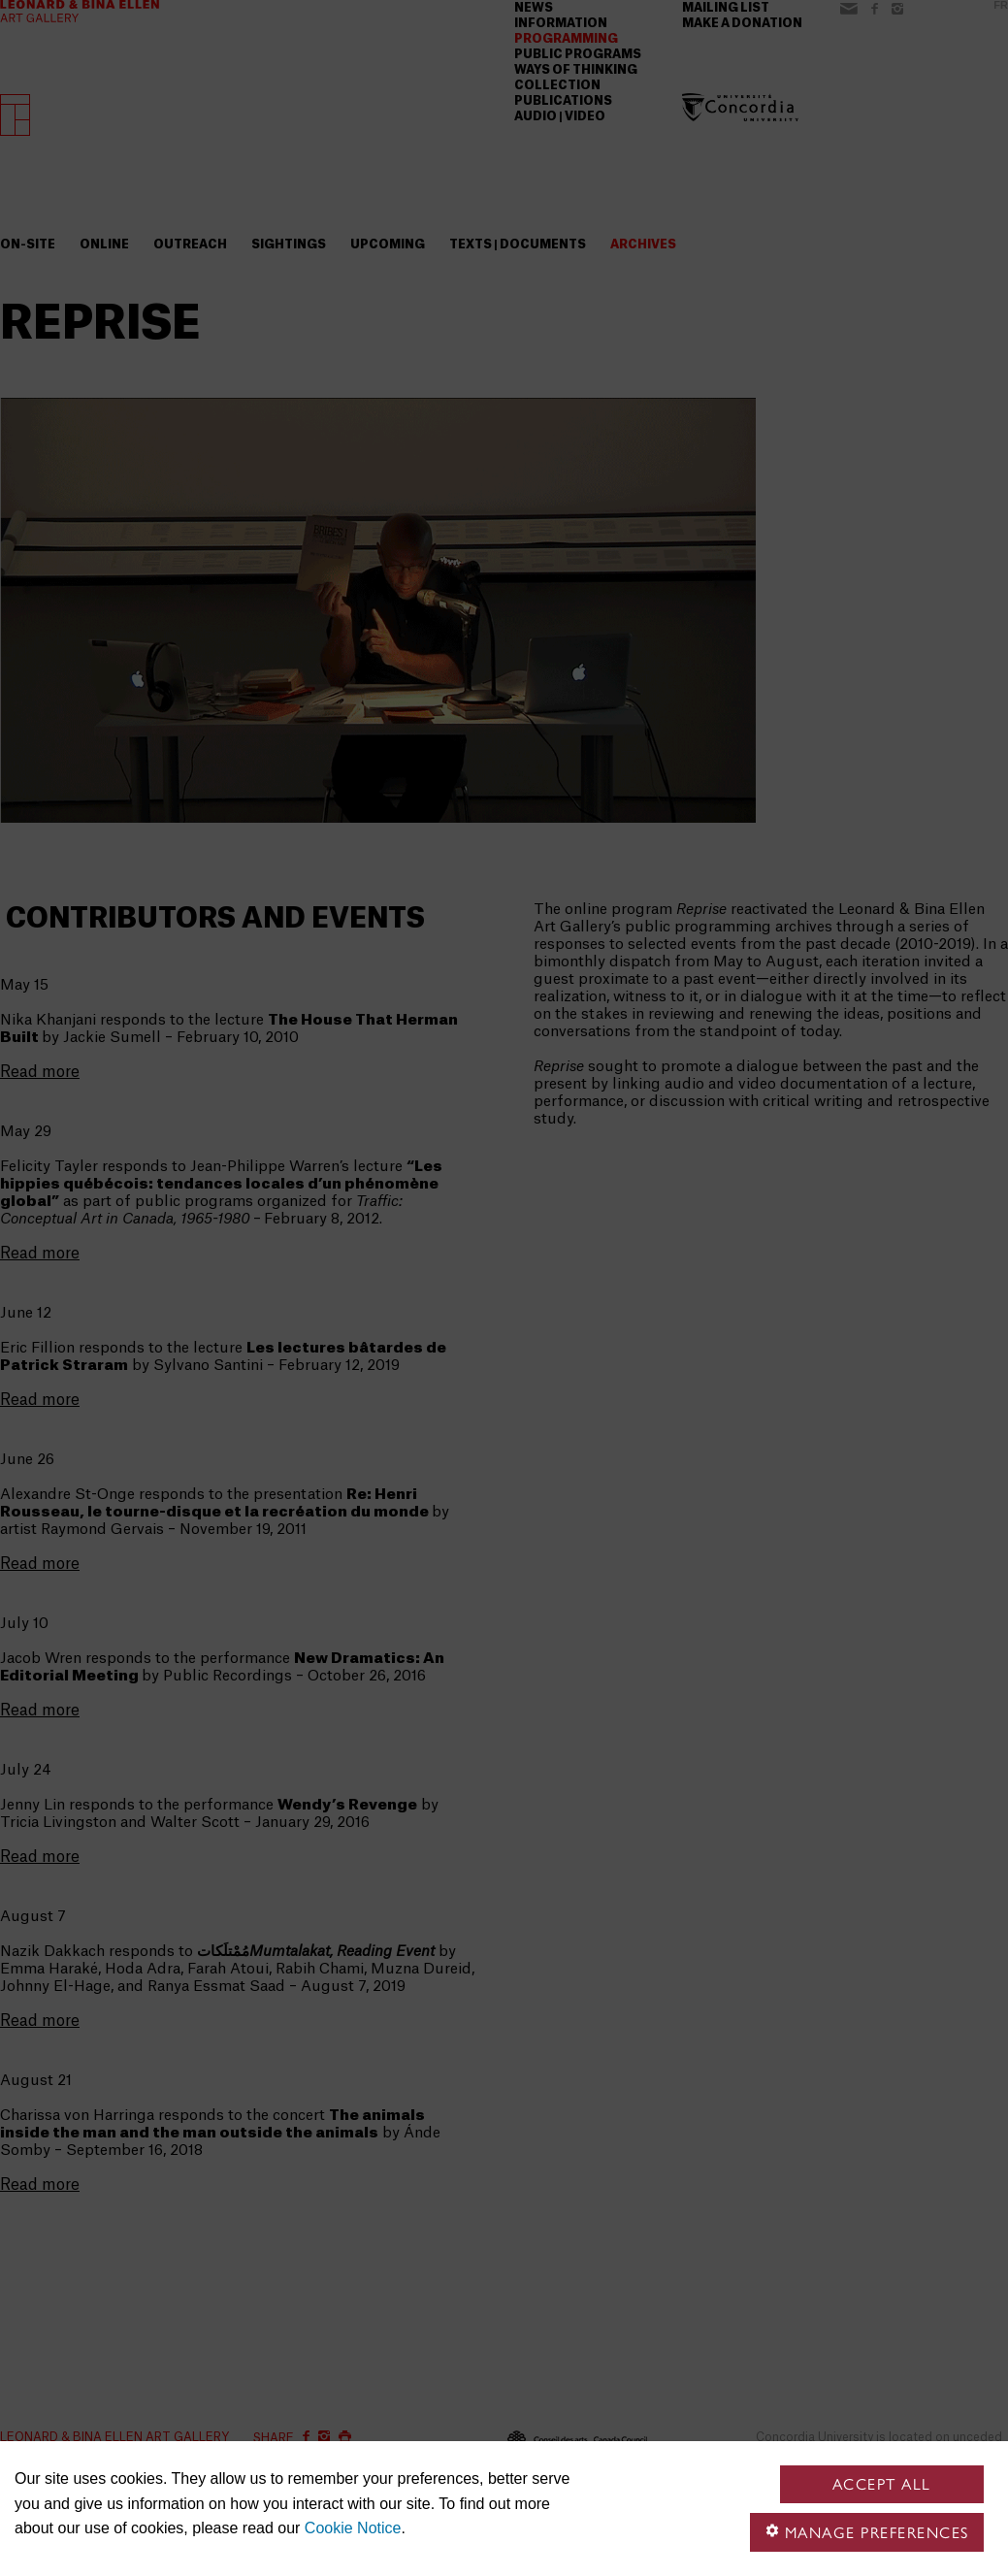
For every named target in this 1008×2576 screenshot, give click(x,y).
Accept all (881, 2484)
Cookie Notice (353, 2528)
